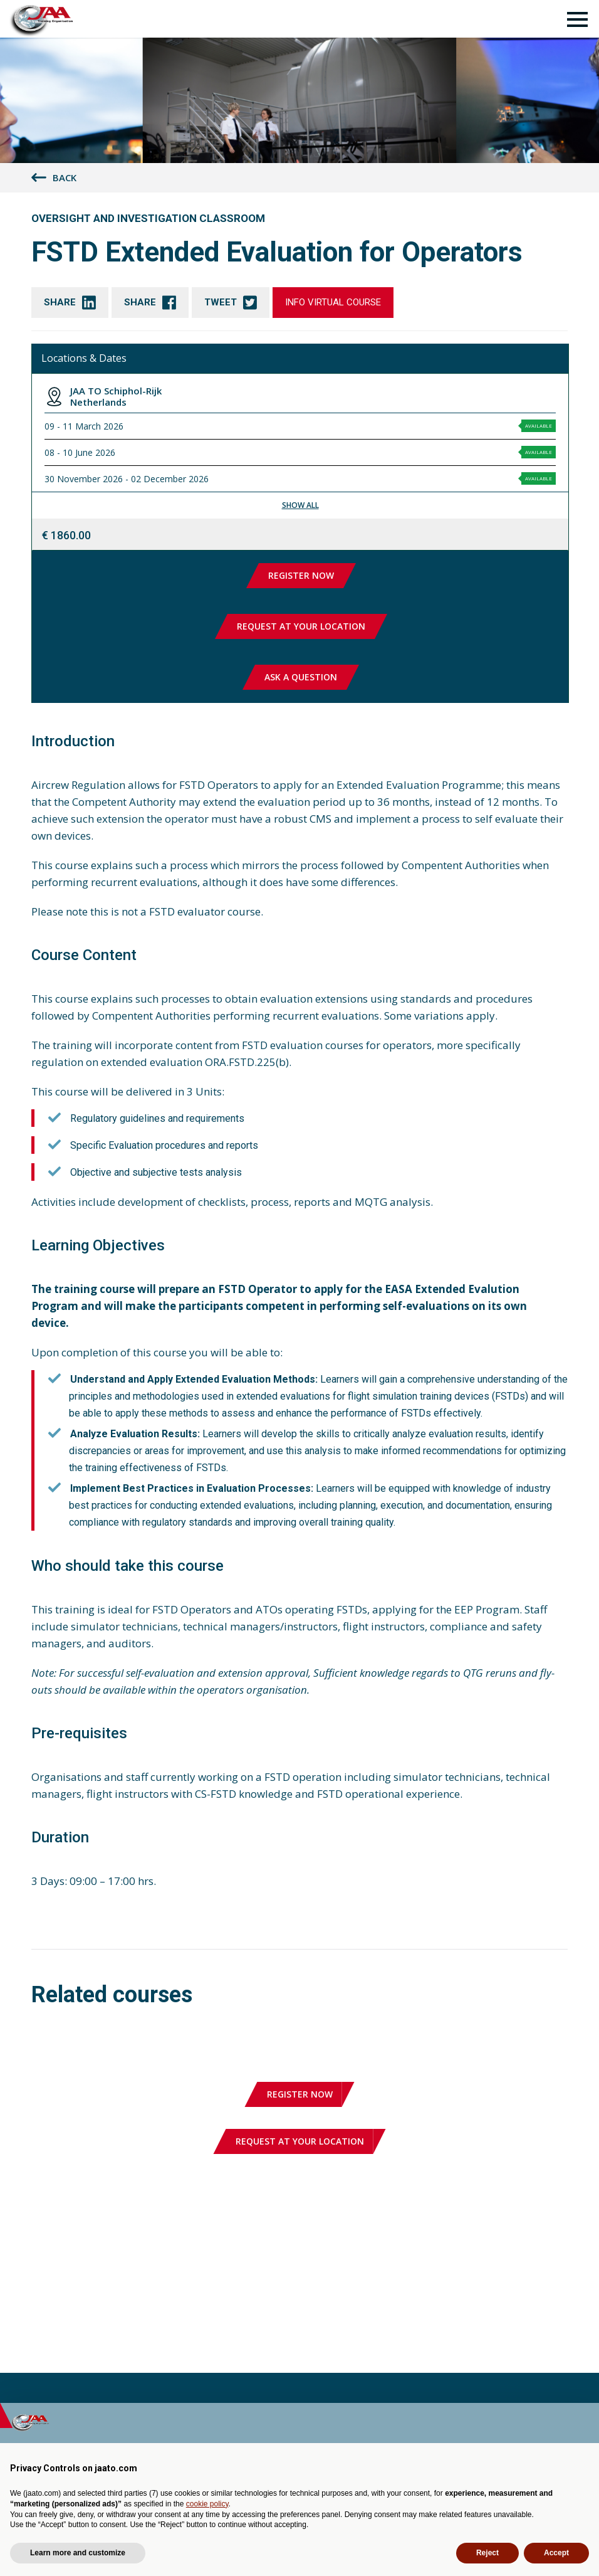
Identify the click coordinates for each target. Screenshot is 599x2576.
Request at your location (301, 626)
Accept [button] (556, 2552)
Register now (301, 575)
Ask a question (300, 677)
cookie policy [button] (207, 2503)
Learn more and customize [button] (77, 2552)
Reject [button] (487, 2552)
